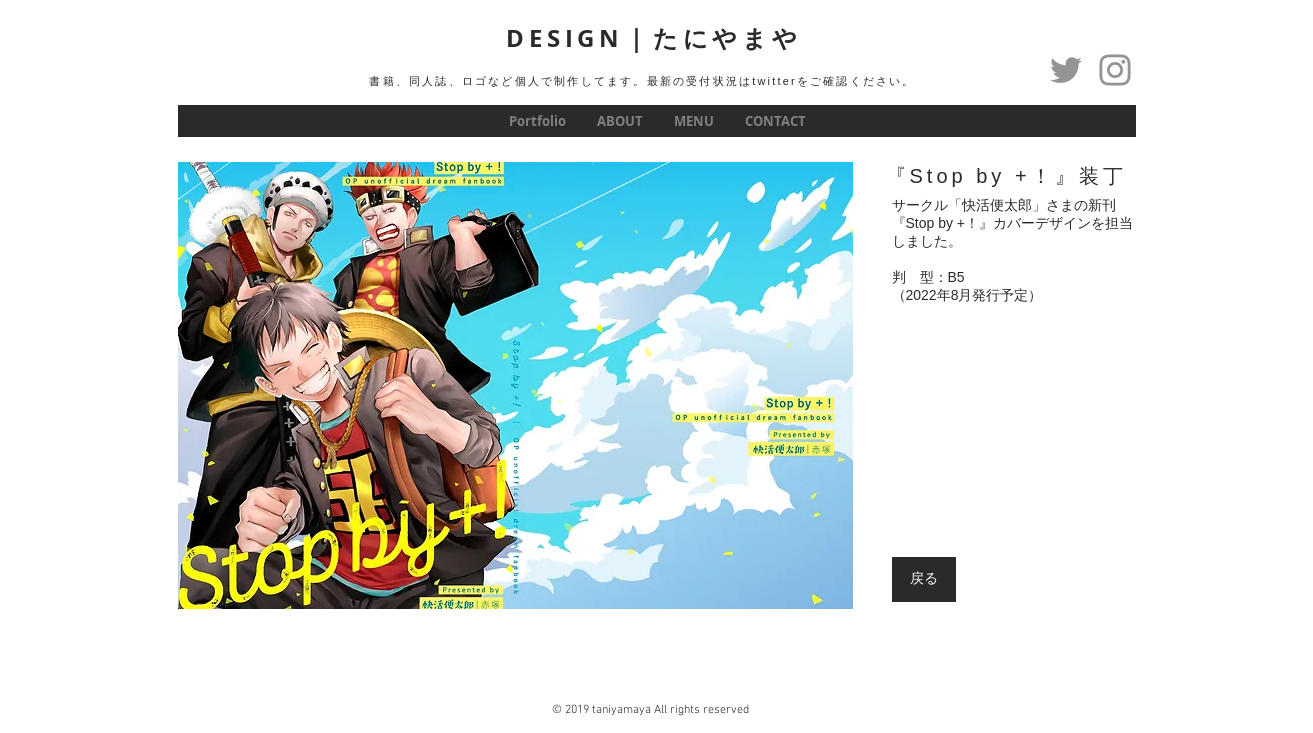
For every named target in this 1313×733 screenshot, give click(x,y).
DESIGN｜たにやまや (654, 38)
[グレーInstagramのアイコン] (1115, 70)
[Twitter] (1066, 70)
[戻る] (924, 579)
